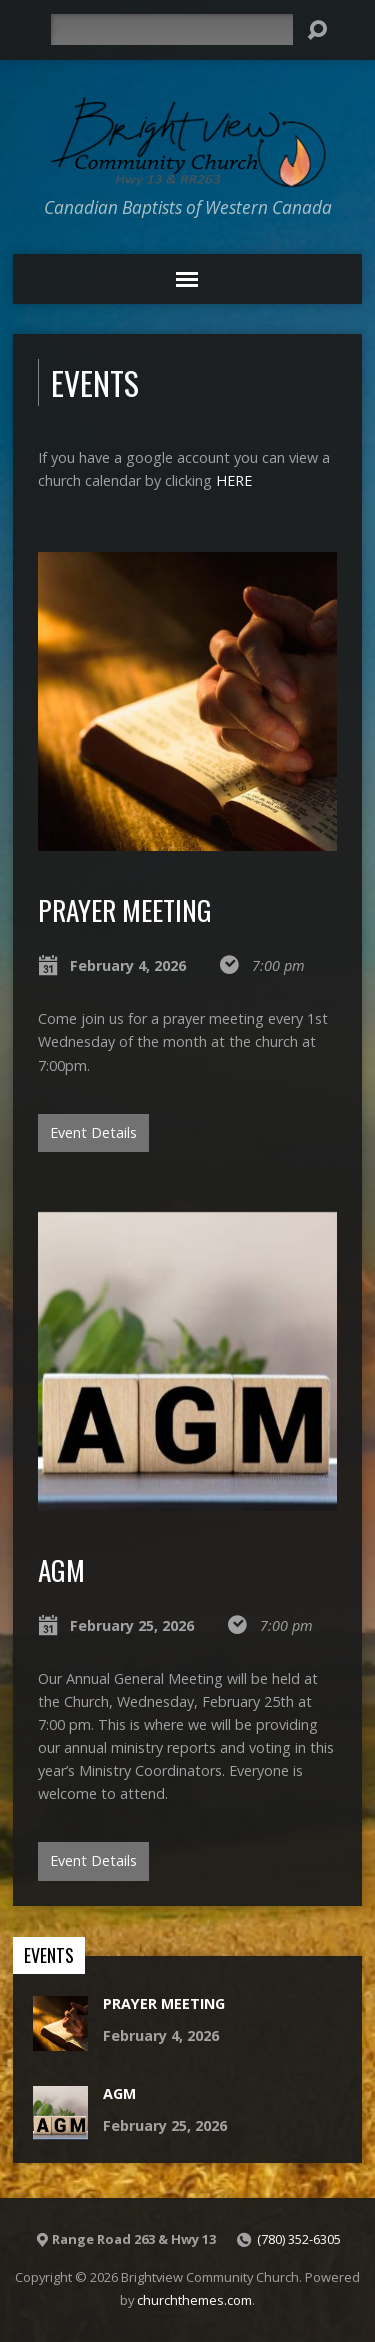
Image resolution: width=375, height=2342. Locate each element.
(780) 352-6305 (299, 2239)
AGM (61, 1569)
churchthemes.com (194, 2300)
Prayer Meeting (125, 909)
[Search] (172, 29)
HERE (234, 480)
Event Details (93, 1132)
